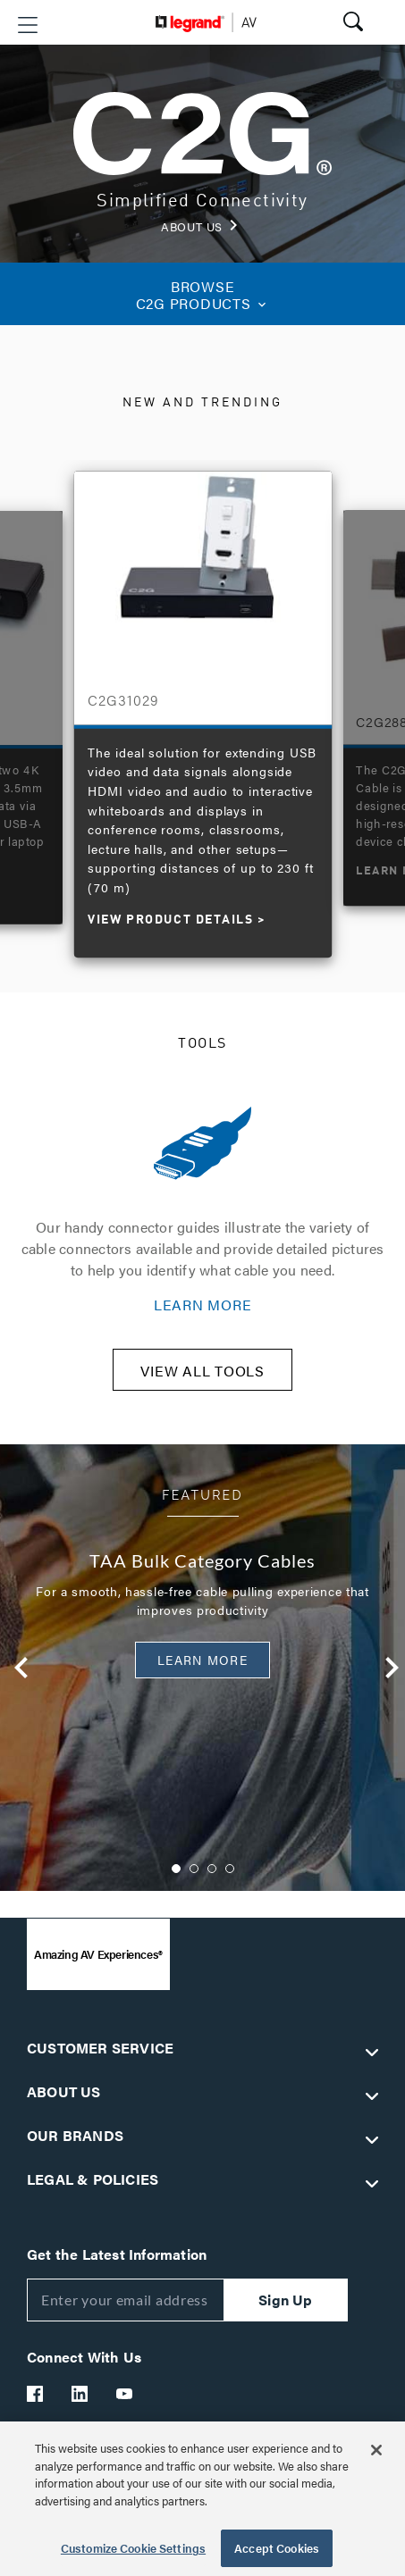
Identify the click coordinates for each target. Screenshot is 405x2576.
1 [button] (176, 1868)
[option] (203, 705)
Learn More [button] (202, 1660)
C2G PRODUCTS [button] (202, 295)
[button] (28, 25)
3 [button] (211, 1868)
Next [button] (383, 1667)
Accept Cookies (276, 2547)
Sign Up (285, 2299)
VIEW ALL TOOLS (202, 1370)
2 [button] (194, 1868)
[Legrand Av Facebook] (36, 2394)
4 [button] (229, 1868)
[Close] (376, 2450)
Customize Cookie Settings (133, 2547)
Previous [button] (13, 1667)
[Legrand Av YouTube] (125, 2394)
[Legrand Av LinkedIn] (80, 2394)
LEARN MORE (203, 1304)
